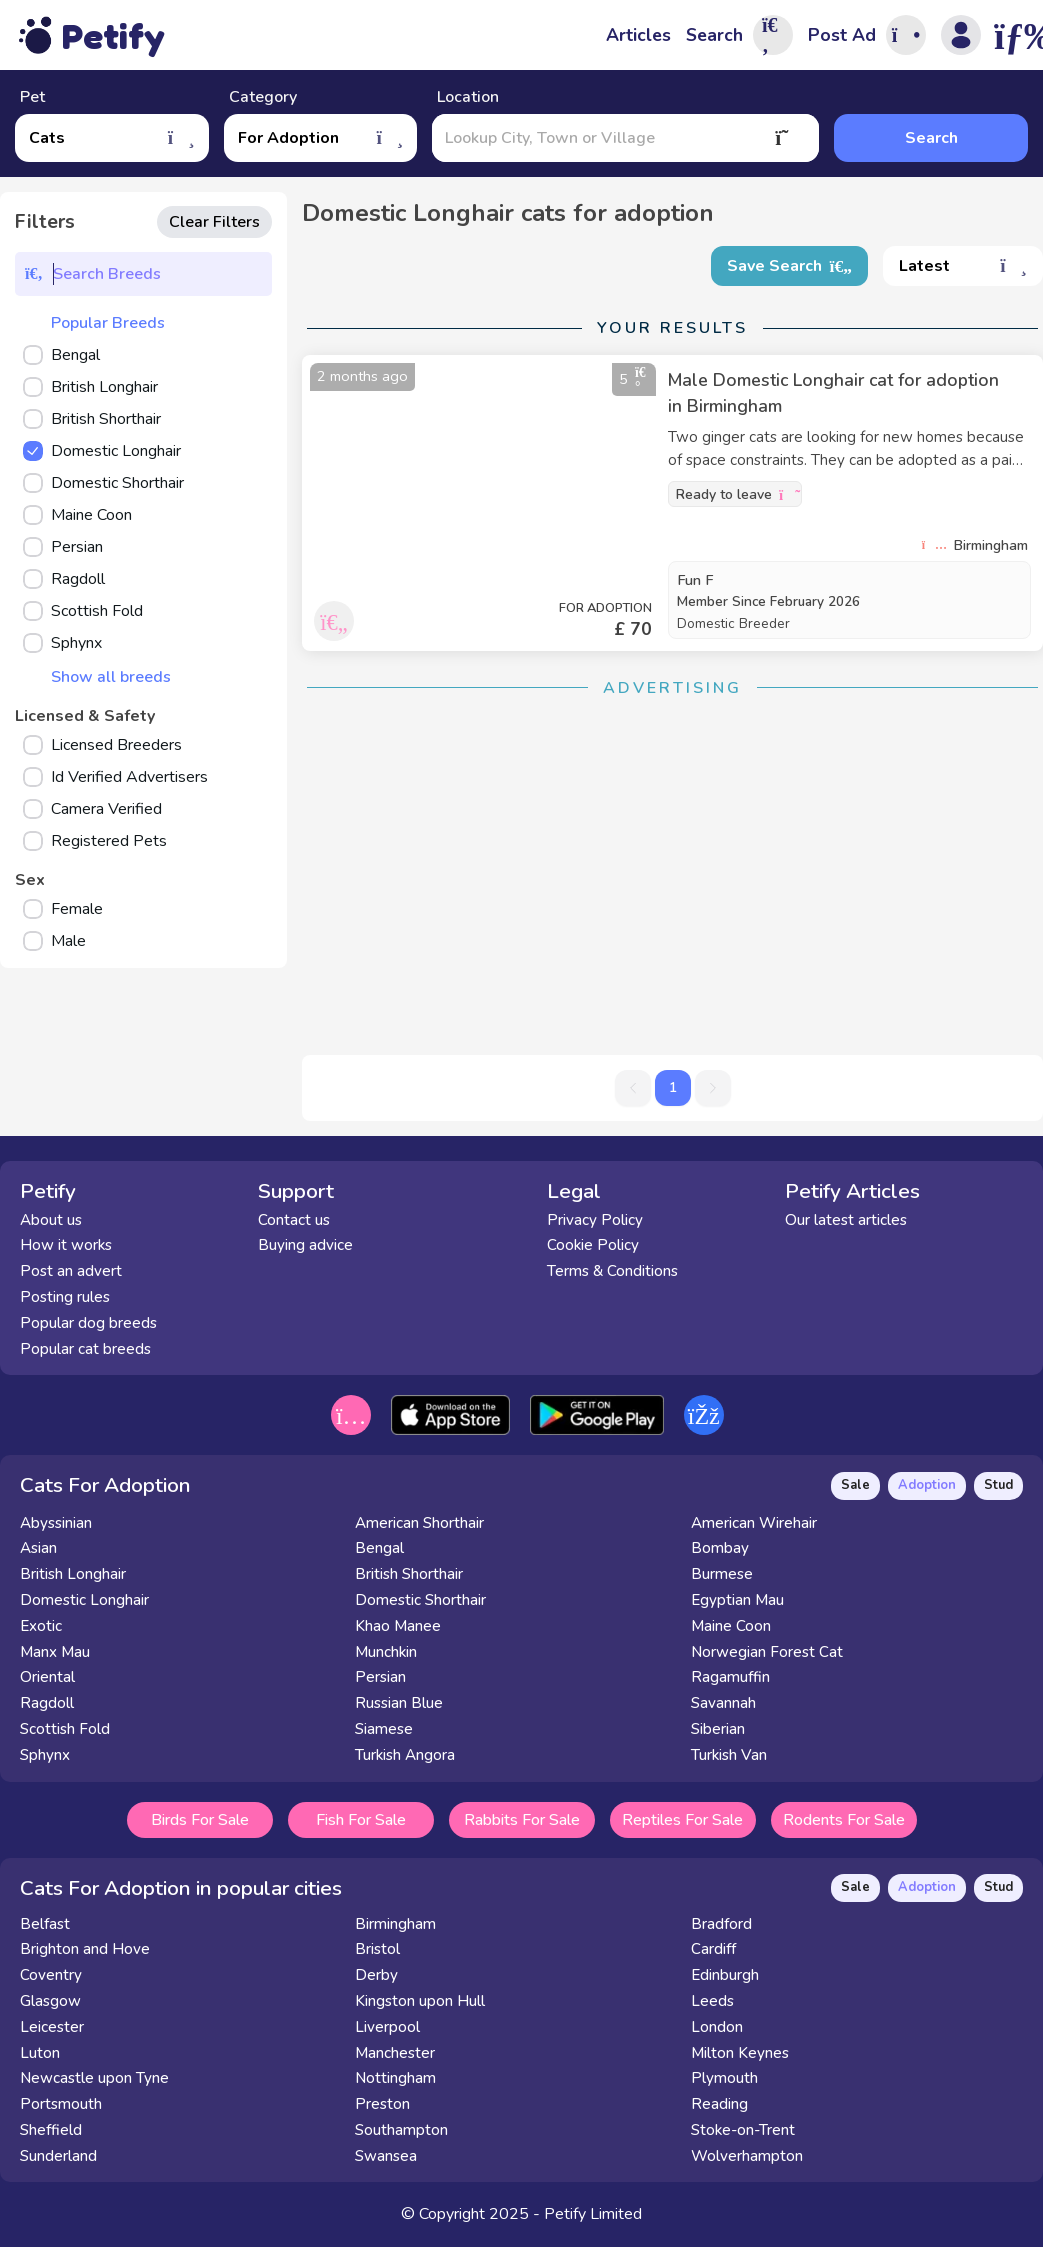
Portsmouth (61, 2104)
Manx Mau (55, 1652)
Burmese (722, 1574)
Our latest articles (846, 1220)
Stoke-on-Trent (743, 2130)
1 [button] (673, 1087)
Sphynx (45, 1755)
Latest (963, 266)
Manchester (395, 2053)
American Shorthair (419, 1523)
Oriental (47, 1677)
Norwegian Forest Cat (767, 1652)
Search (931, 138)
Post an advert (71, 1271)
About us (51, 1220)
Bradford (721, 1924)
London (717, 2027)
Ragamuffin (730, 1677)
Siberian (718, 1729)
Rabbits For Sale (522, 1820)
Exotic (41, 1626)
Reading (719, 2104)
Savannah (723, 1703)
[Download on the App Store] (450, 1415)
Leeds (712, 2001)
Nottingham (395, 2078)
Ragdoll (47, 1703)
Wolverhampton (747, 2156)
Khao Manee (398, 1626)
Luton (40, 2053)
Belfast (45, 1924)
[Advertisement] (672, 855)
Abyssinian (56, 1523)
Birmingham (395, 1924)
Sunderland (58, 2156)
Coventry (51, 1975)
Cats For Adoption (105, 1485)
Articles (638, 35)
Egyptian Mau (737, 1600)
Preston (382, 2104)
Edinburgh (725, 1975)
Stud (998, 1485)
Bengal (379, 1548)
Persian (380, 1677)
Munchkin (386, 1652)
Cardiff (713, 1949)
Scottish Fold (65, 1729)
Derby (376, 1975)
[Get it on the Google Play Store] (596, 1415)
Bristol (377, 1949)
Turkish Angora (405, 1755)
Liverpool (387, 2027)
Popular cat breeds (85, 1349)
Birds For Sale (200, 1820)
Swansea (386, 2156)
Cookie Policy (593, 1245)
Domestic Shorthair (420, 1600)
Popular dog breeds (88, 1323)
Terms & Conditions (612, 1271)
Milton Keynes (740, 2053)
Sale (855, 1485)
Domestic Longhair (84, 1600)
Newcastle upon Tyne (94, 2078)
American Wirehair (754, 1523)
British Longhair (73, 1574)
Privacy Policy (595, 1220)
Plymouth (724, 2078)
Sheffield (51, 2130)
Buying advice (305, 1245)
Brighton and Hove (85, 1949)
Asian (38, 1548)
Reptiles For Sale (682, 1820)
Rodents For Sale (844, 1820)
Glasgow (50, 2001)
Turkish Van (729, 1755)
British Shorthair (409, 1574)
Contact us (294, 1220)
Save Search (789, 266)
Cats (112, 138)
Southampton (401, 2130)
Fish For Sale (361, 1820)
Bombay (720, 1548)
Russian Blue (399, 1703)
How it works (66, 1245)
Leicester (52, 2027)
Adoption (927, 1485)
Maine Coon (731, 1626)
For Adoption (321, 138)
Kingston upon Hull (420, 2001)
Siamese (384, 1729)
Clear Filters (214, 222)
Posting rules (65, 1297)
